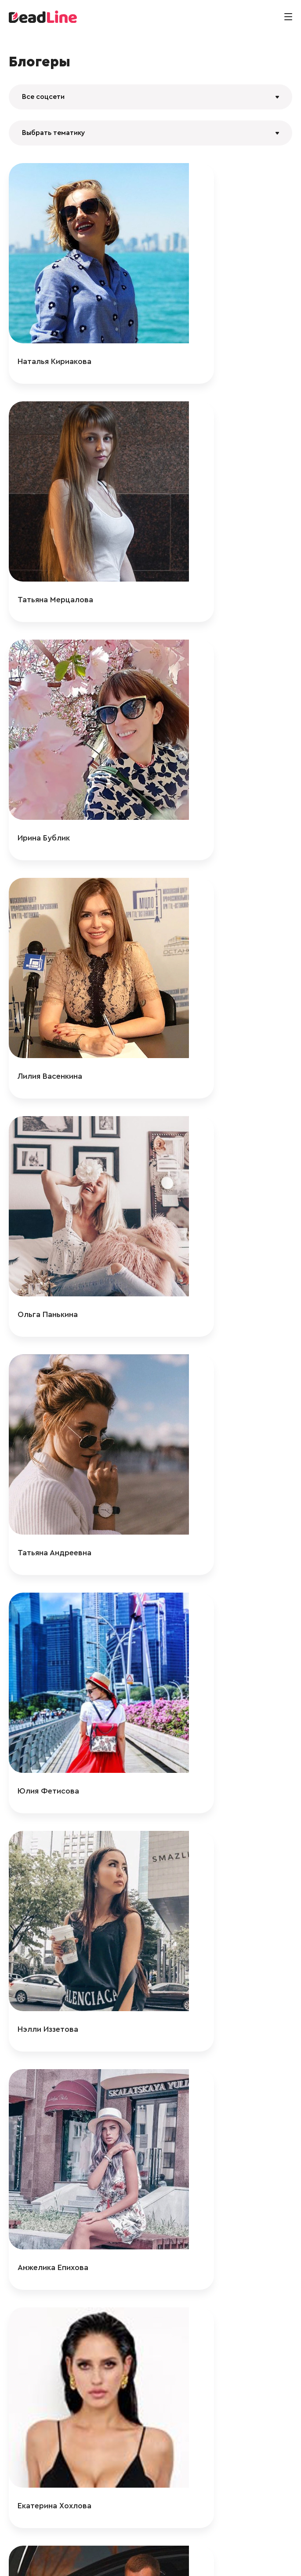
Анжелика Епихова (53, 1071)
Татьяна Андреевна (206, 692)
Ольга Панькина (48, 692)
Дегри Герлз (40, 1450)
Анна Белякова (197, 1640)
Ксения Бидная (45, 2208)
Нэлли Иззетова (200, 881)
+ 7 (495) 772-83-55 (148, 2560)
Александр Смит (49, 1261)
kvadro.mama (195, 1829)
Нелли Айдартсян (203, 1450)
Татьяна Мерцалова (207, 313)
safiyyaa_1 (188, 2398)
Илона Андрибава (51, 1640)
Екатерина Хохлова (206, 1071)
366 (201, 2446)
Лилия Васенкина (202, 502)
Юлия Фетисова (48, 881)
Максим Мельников (206, 1261)
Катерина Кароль (203, 2019)
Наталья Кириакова (54, 313)
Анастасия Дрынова (56, 2398)
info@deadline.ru (89, 2560)
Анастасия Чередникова (215, 2208)
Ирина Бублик (44, 502)
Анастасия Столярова (60, 2019)
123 (130, 2446)
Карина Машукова (52, 1829)
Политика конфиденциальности (230, 2560)
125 (171, 2446)
